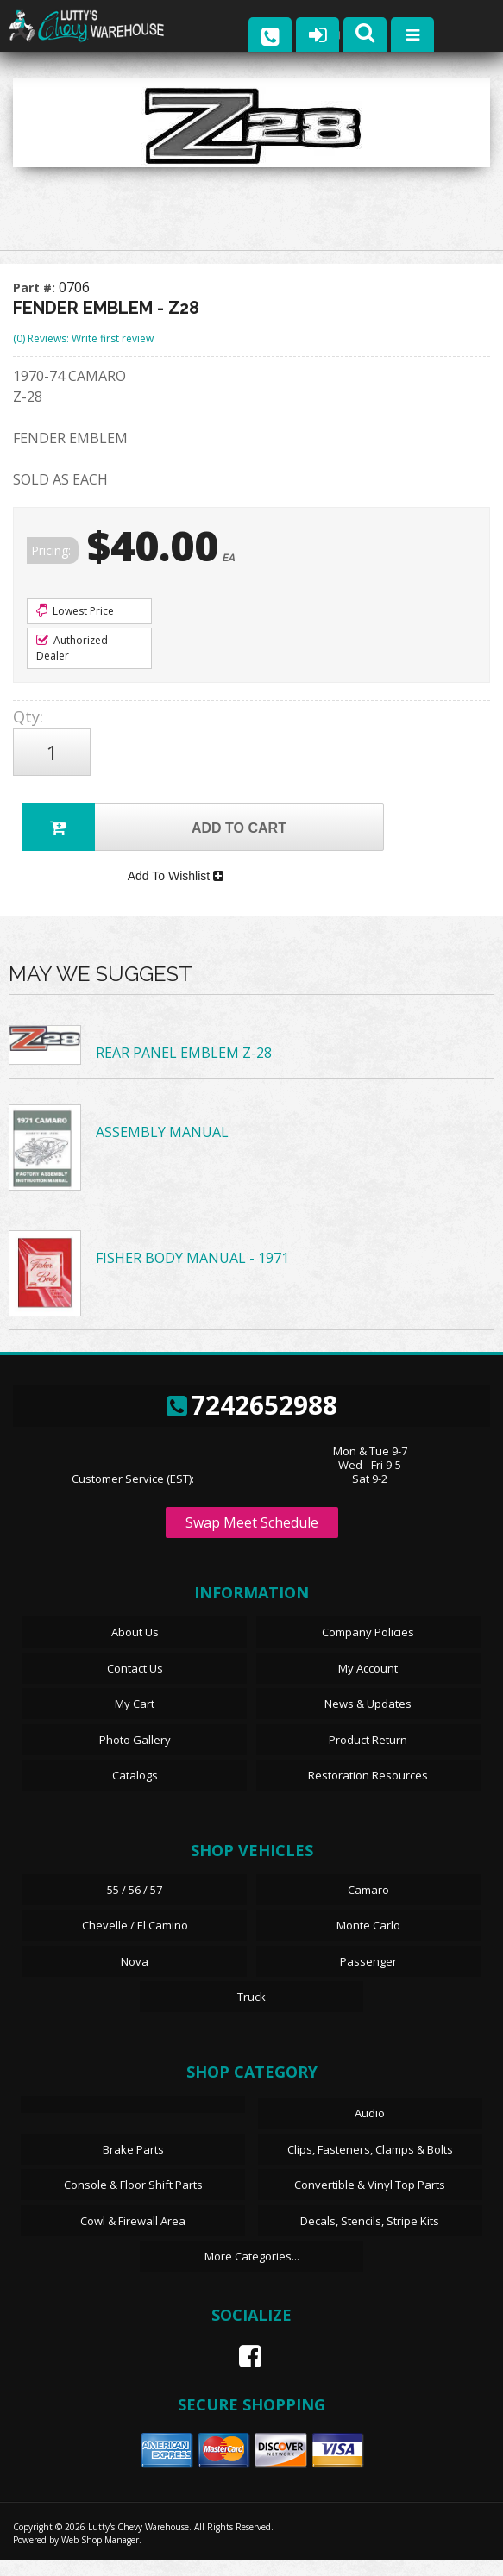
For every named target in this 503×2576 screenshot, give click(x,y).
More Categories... (251, 2273)
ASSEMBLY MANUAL (162, 1148)
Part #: (36, 287)
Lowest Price (75, 610)
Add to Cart (154, 827)
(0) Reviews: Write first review (83, 338)
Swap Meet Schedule (251, 1539)
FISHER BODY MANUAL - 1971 (192, 1274)
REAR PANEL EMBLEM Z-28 (184, 1069)
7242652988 (252, 1421)
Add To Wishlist (175, 889)
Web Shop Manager (100, 2556)
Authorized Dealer (72, 648)
